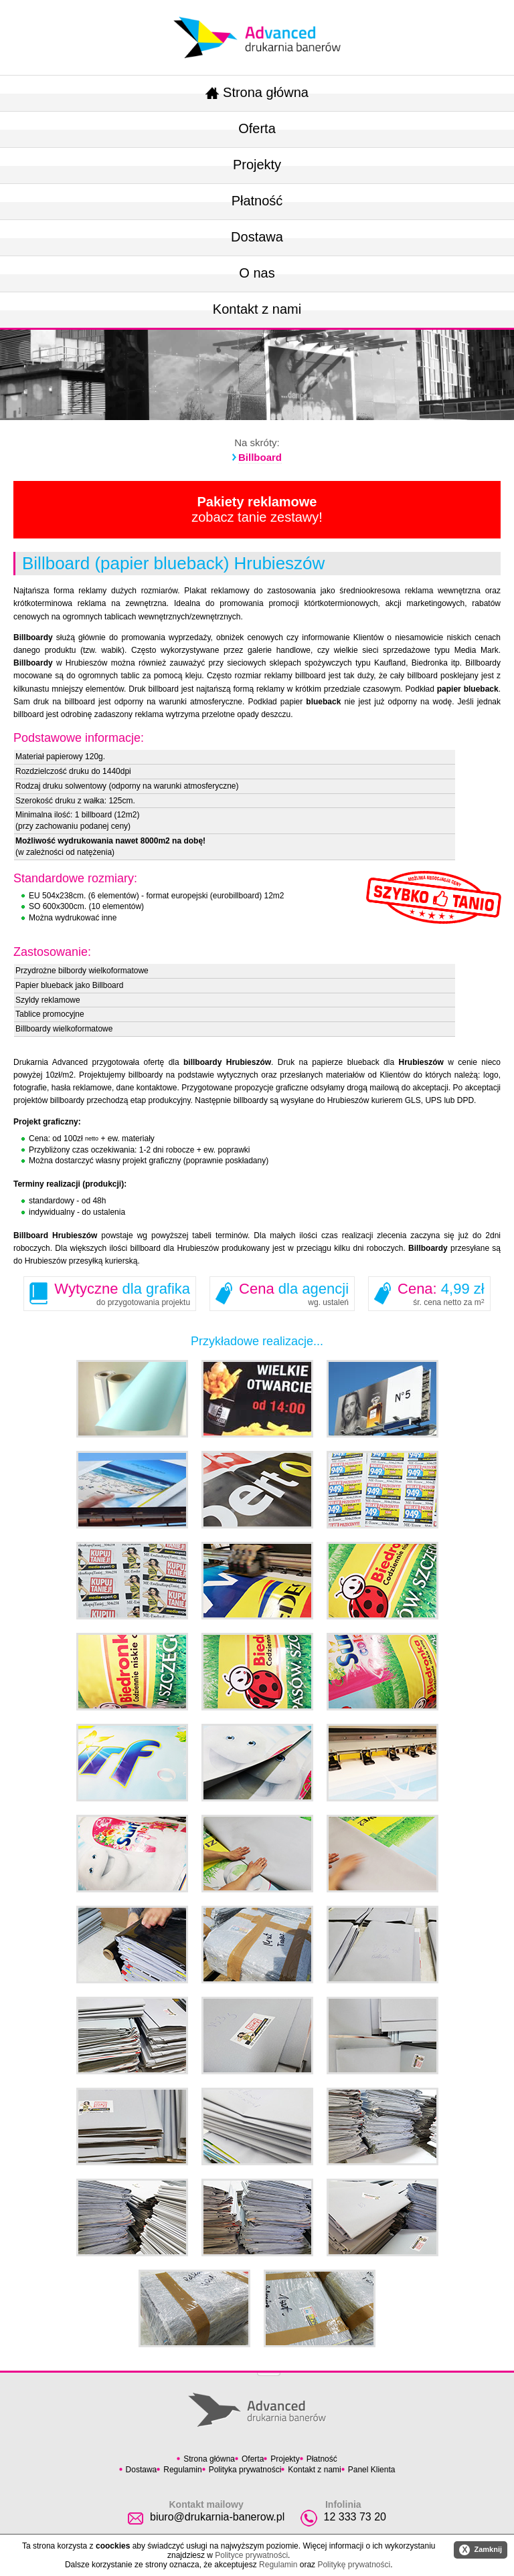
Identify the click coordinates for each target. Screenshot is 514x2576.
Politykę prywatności (353, 2564)
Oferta (257, 128)
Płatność (257, 200)
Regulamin (182, 2469)
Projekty (257, 164)
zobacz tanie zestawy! (257, 509)
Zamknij (480, 2550)
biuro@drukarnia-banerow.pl (217, 2516)
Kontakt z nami (257, 309)
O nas (256, 273)
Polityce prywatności (251, 2555)
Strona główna (257, 92)
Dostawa (257, 236)
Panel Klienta (372, 2469)
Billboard (260, 457)
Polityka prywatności (245, 2469)
